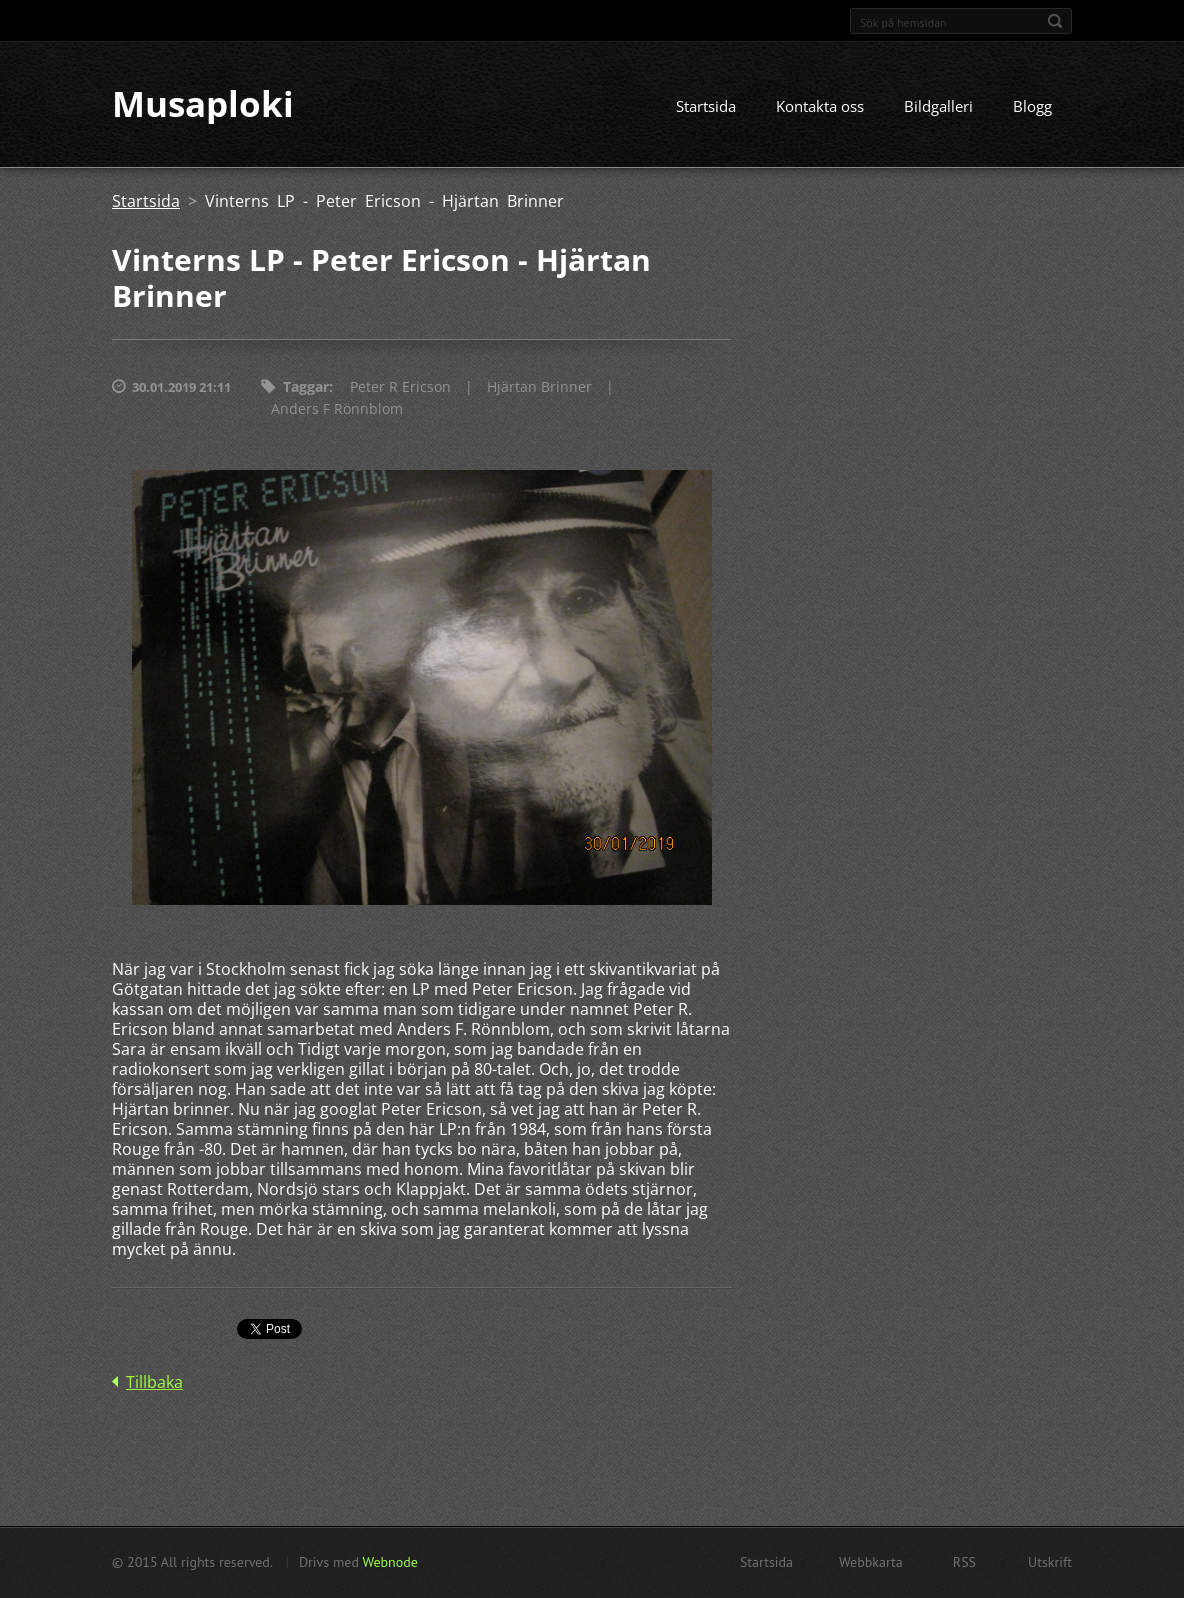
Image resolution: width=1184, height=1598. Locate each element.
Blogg (1032, 107)
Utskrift (1050, 1562)
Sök (1055, 21)
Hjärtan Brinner (539, 387)
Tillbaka (154, 1383)
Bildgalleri (938, 107)
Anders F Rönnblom (337, 409)
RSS (964, 1562)
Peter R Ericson (400, 387)
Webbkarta (871, 1562)
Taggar (306, 387)
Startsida (706, 107)
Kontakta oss (820, 107)
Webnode (389, 1562)
